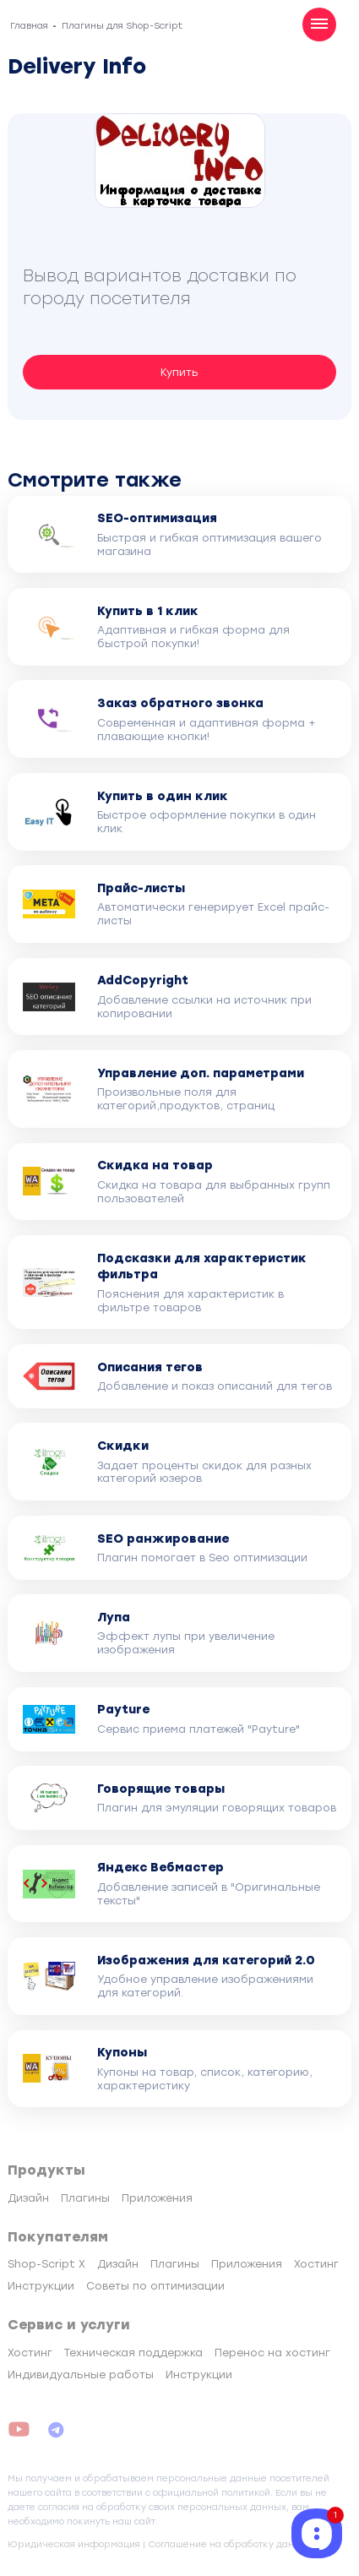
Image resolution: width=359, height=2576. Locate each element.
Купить (179, 372)
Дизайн (28, 2198)
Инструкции (41, 2285)
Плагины (85, 2198)
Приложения (157, 2198)
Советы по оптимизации (155, 2285)
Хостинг (316, 2263)
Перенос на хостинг (272, 2352)
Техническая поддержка (133, 2352)
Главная (29, 25)
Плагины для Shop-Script (122, 25)
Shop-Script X (46, 2263)
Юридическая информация (74, 2544)
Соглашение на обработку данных (230, 2544)
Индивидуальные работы (81, 2374)
